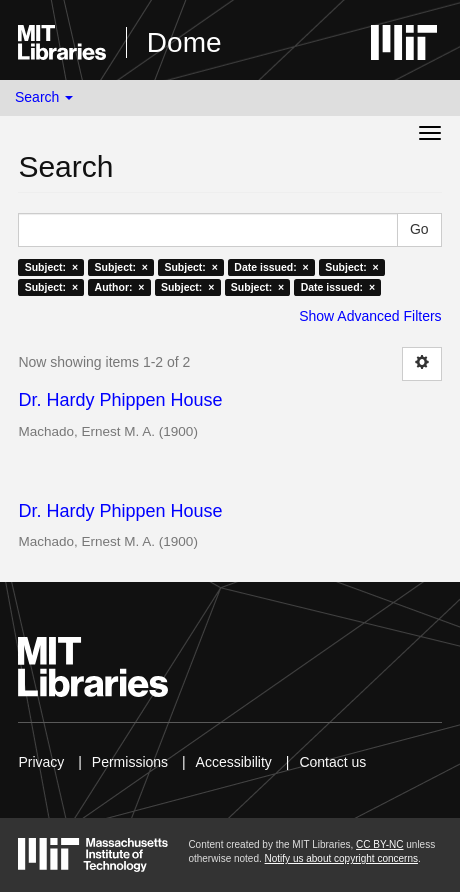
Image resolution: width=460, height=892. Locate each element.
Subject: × (51, 267)
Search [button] (44, 97)
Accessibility (234, 762)
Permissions (130, 762)
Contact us (332, 762)
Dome (184, 42)
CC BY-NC (379, 844)
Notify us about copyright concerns (341, 858)
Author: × (120, 287)
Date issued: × (271, 267)
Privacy (41, 762)
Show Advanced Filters (370, 316)
